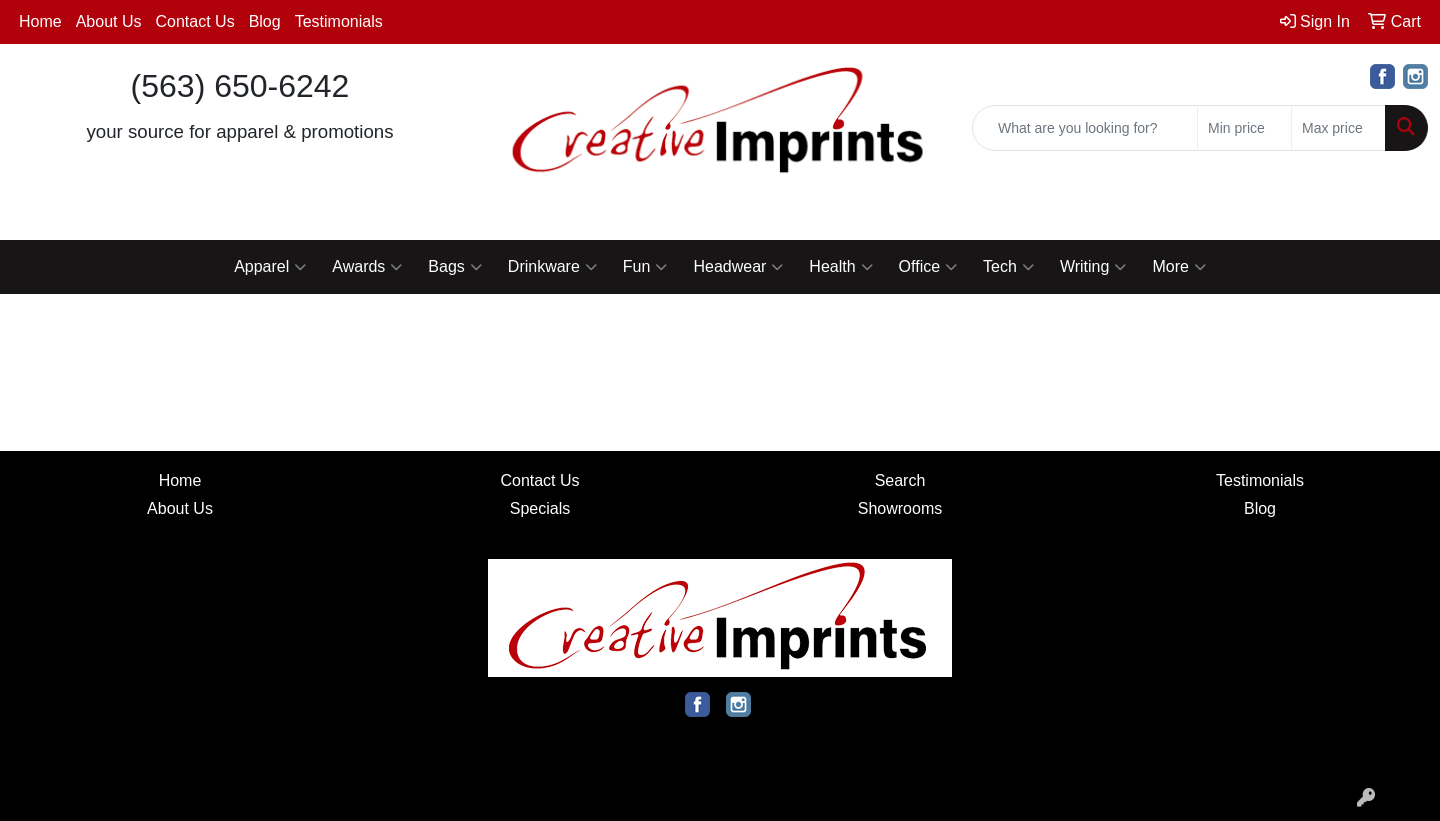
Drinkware (552, 267)
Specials (540, 508)
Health (840, 267)
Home (40, 21)
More (1178, 267)
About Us (109, 21)
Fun (645, 267)
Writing (1093, 267)
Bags (454, 267)
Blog (265, 21)
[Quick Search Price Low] (1244, 128)
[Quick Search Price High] (1338, 128)
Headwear (738, 267)
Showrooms (900, 508)
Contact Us (195, 21)
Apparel (270, 267)
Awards (367, 267)
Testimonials (339, 21)
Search (900, 480)
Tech (1008, 267)
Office (928, 267)
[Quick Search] (1085, 128)
